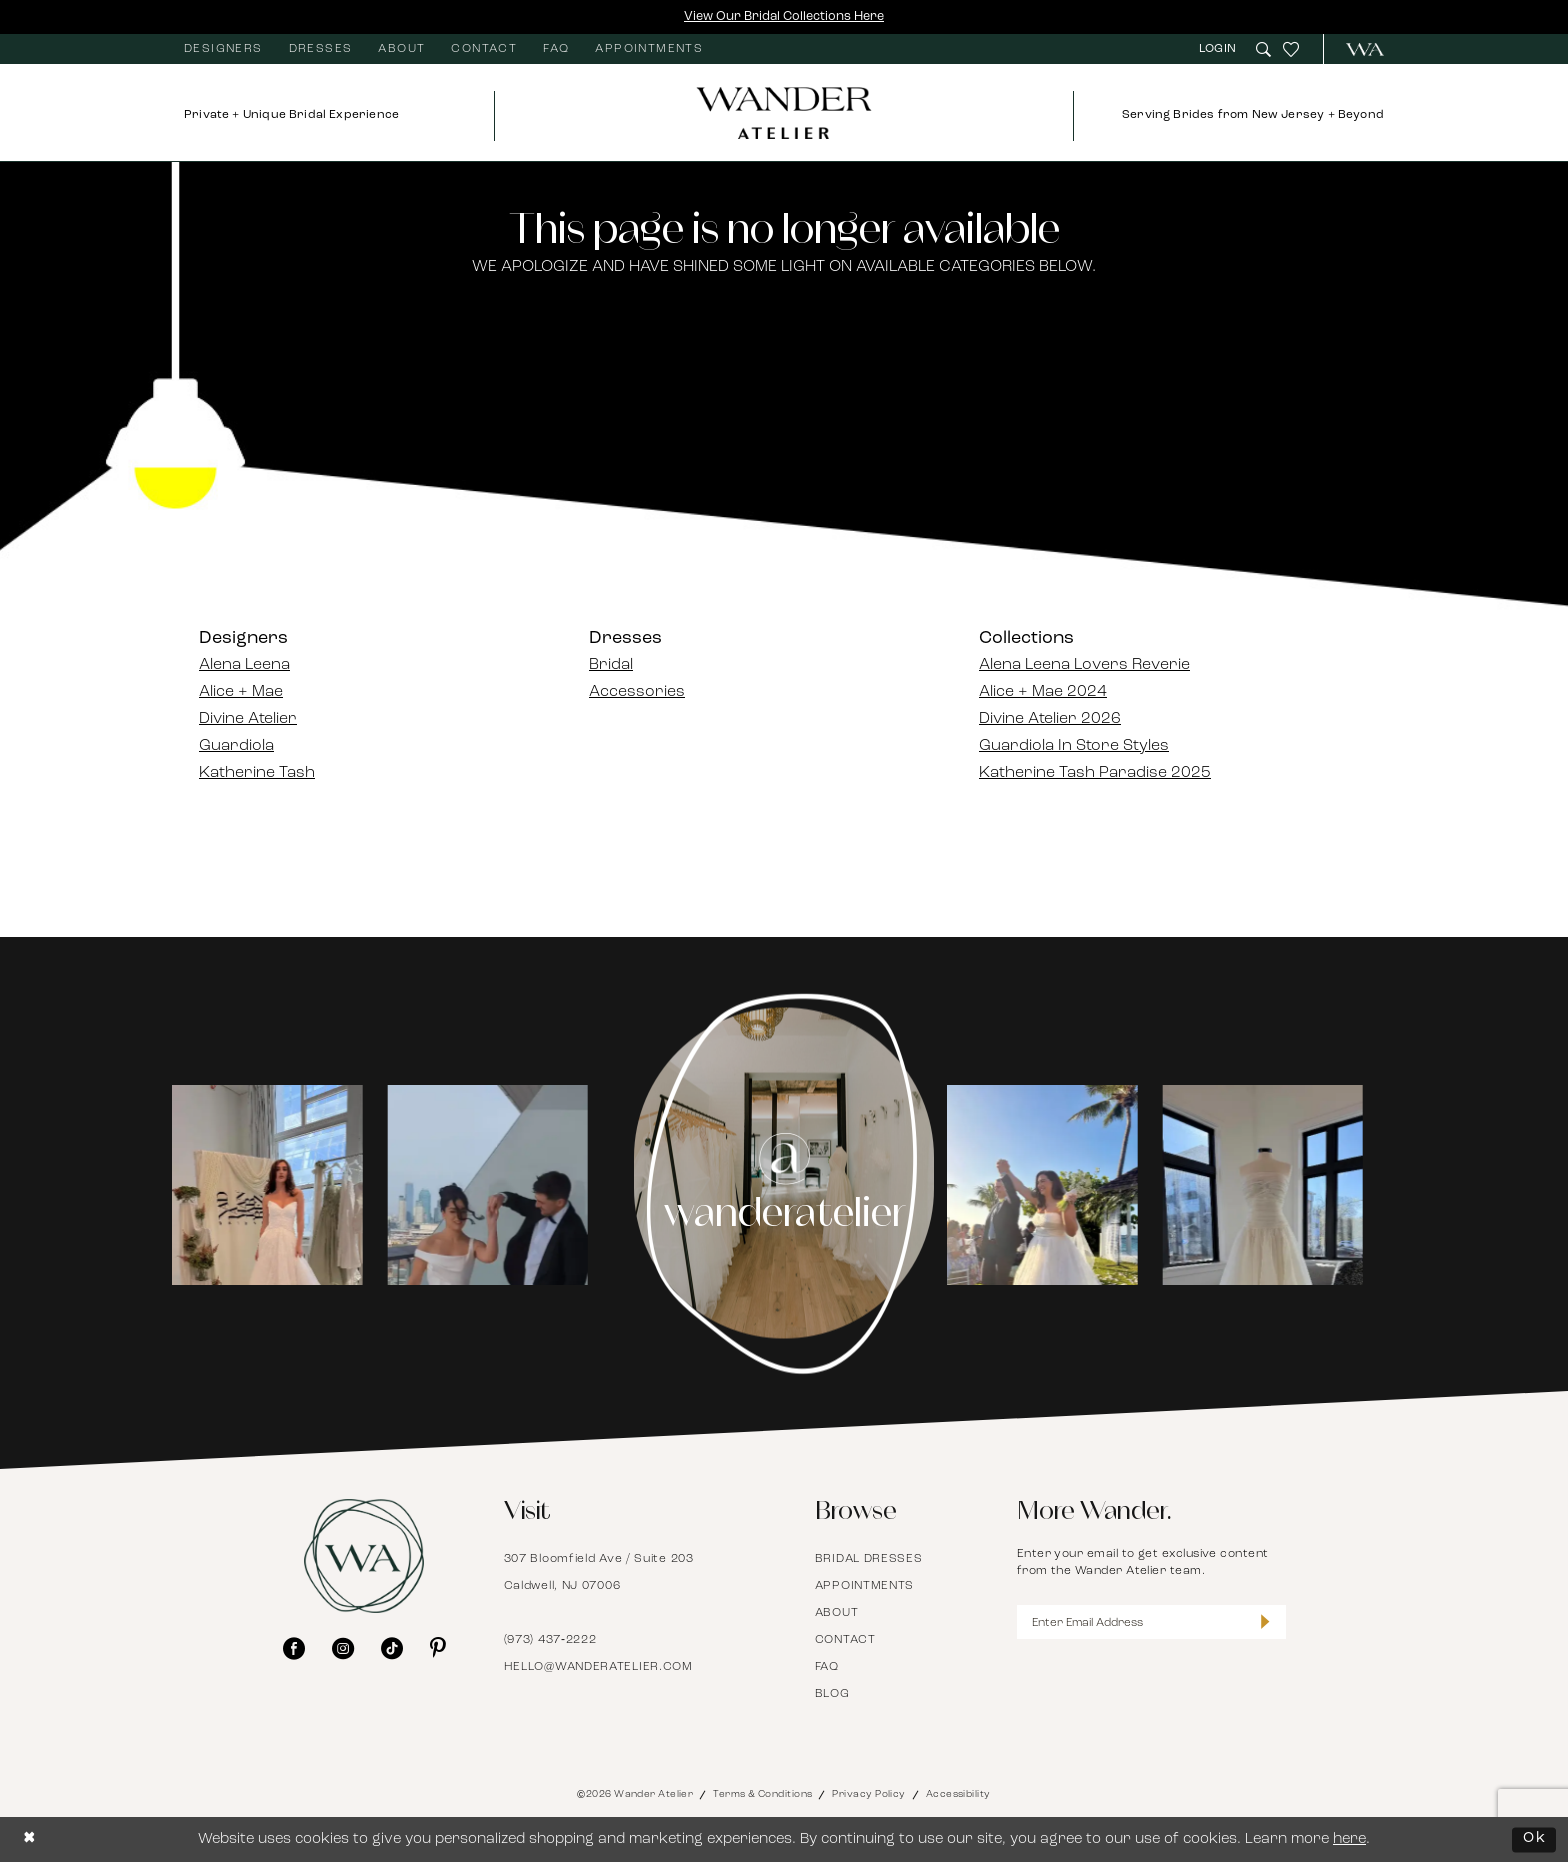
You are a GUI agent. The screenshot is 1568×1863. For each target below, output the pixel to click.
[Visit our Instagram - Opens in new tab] (343, 1648)
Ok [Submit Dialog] (1534, 1839)
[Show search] (1263, 49)
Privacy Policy (868, 1795)
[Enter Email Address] (1152, 1623)
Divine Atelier (248, 720)
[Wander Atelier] (1356, 50)
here (1349, 1840)
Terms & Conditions (762, 1795)
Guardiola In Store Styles (1074, 747)
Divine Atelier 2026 (1050, 720)
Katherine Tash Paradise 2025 (1095, 774)
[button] (1220, 49)
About (837, 1614)
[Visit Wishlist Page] (1291, 50)
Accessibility (958, 1795)
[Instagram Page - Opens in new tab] (784, 1185)
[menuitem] (223, 50)
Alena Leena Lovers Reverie (1084, 666)
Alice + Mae (241, 693)
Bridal (611, 666)
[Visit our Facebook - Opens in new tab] (294, 1648)
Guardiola (236, 747)
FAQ (827, 1668)
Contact (845, 1641)
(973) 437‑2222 (550, 1641)
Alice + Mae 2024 (1043, 693)
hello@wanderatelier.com (598, 1668)
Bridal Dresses (869, 1560)
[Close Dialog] (30, 1840)
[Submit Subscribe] (1264, 1623)
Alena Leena (244, 666)
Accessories (637, 693)
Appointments (864, 1587)
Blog (832, 1695)
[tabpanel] (284, 1184)
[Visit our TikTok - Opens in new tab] (392, 1648)
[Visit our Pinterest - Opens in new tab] (438, 1648)
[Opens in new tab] (284, 1185)
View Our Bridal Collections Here (784, 16)
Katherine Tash (257, 774)
